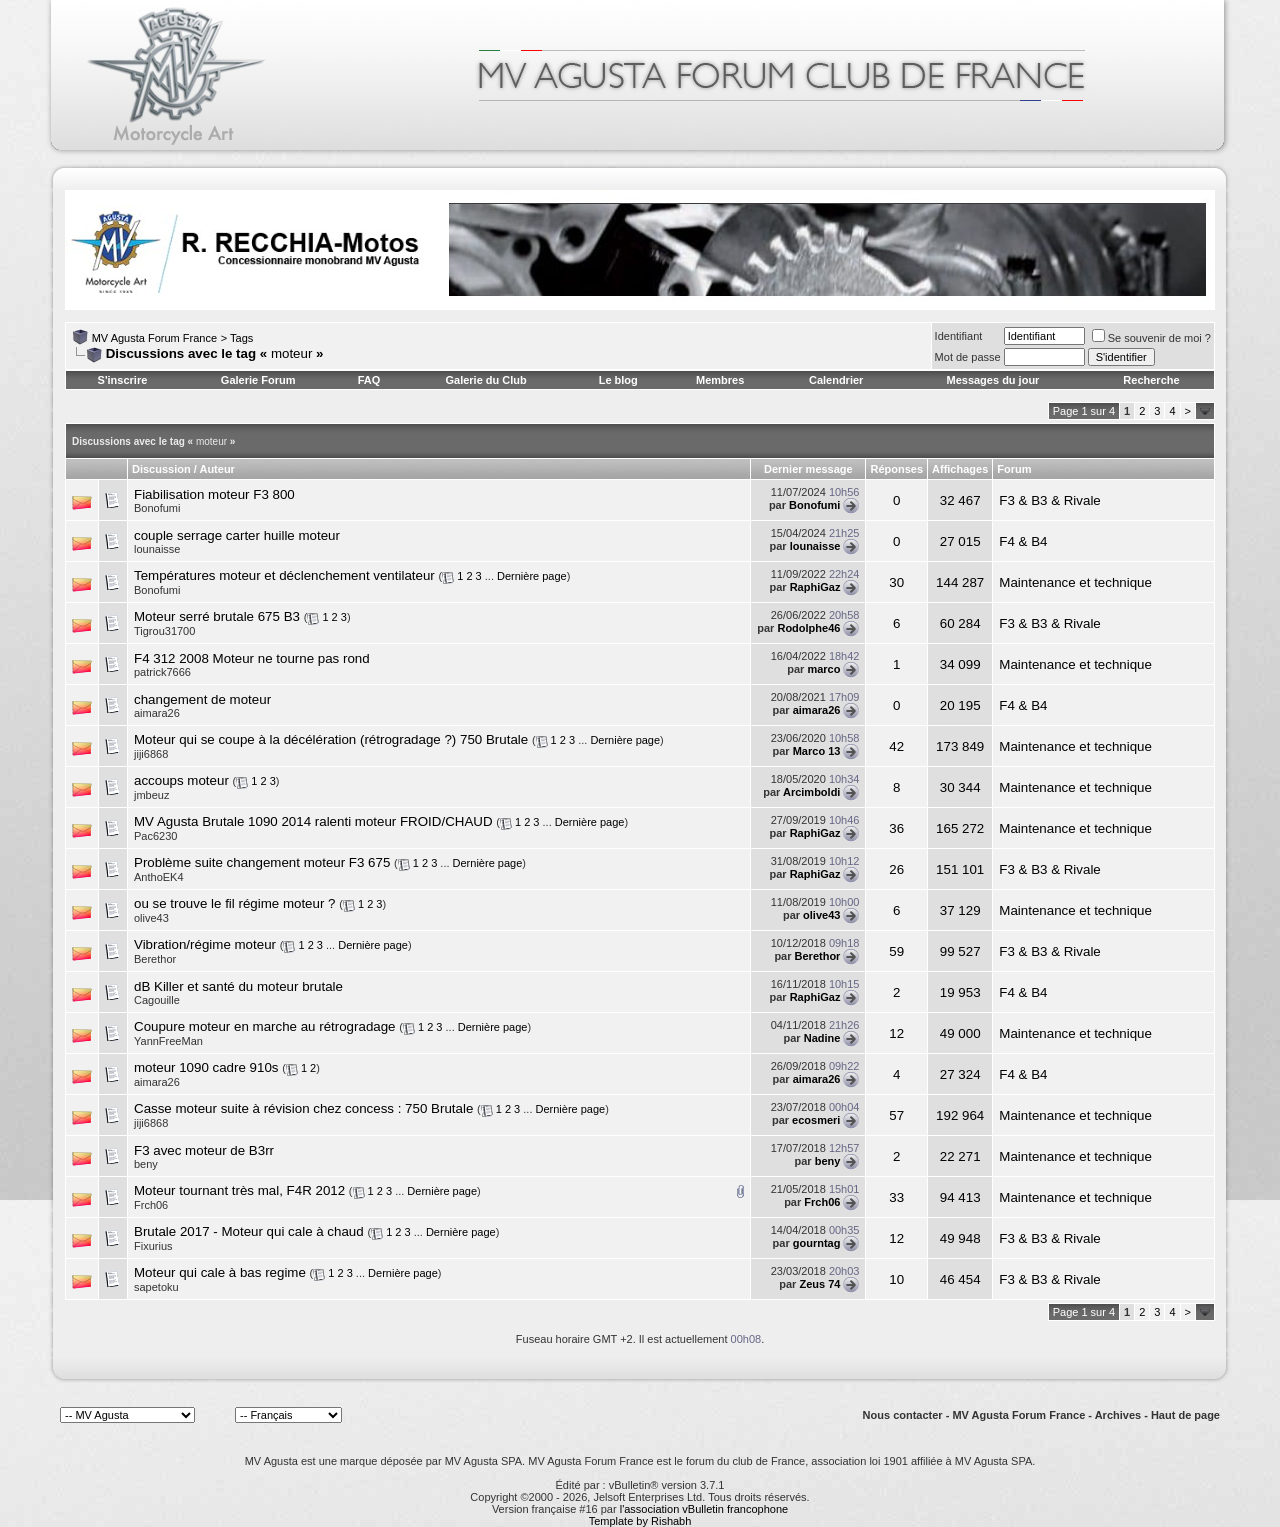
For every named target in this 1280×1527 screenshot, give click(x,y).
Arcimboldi (811, 792)
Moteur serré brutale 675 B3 (217, 616)
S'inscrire (123, 380)
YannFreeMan (168, 1041)
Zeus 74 (819, 1284)
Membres (720, 380)
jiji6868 (151, 754)
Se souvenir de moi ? (1151, 338)
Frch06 (151, 1205)
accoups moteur (181, 780)
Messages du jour (992, 380)
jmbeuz (151, 795)
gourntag (817, 1243)
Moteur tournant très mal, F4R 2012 (239, 1190)
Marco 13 (817, 751)
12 (896, 1033)
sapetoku (156, 1287)
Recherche (1151, 380)
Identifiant (959, 336)
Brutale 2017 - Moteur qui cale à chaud (249, 1231)
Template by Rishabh (640, 1521)
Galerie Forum (258, 380)
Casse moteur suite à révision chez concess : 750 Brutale (303, 1108)
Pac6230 (155, 836)
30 (896, 582)
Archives (1118, 1415)
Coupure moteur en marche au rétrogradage (265, 1026)
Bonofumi (157, 508)
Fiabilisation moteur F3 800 (214, 494)
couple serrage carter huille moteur (237, 535)
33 (896, 1197)
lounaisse (157, 549)
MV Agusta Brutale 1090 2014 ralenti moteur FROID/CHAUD (313, 821)
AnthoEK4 (159, 877)
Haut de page (1185, 1415)
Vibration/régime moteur (205, 944)
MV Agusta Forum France (154, 338)
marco (823, 669)
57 (896, 1115)
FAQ (369, 380)
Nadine (822, 1038)
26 (896, 869)
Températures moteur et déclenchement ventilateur (284, 575)
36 (896, 828)
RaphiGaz (815, 587)
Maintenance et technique (1075, 582)
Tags (241, 338)
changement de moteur (202, 699)
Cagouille (157, 1000)
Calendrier (836, 380)
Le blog (618, 380)
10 (896, 1279)
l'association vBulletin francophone (704, 1509)
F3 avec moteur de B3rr (204, 1150)
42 (896, 746)
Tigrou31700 (164, 631)
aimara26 (157, 713)
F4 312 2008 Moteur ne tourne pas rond (252, 658)
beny (146, 1164)
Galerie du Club (485, 380)
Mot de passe (968, 357)
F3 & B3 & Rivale (1049, 500)
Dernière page (532, 576)
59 (896, 951)
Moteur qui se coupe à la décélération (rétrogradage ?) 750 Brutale (331, 739)
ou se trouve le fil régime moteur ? (235, 903)
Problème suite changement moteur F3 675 (262, 862)
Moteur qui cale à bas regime (220, 1272)
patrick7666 (162, 672)
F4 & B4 (1023, 541)
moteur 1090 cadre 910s (206, 1067)
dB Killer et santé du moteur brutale (238, 986)
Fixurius (153, 1246)
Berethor (155, 959)
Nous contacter (903, 1415)
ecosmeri (816, 1120)
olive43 (151, 918)
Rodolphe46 (808, 628)
